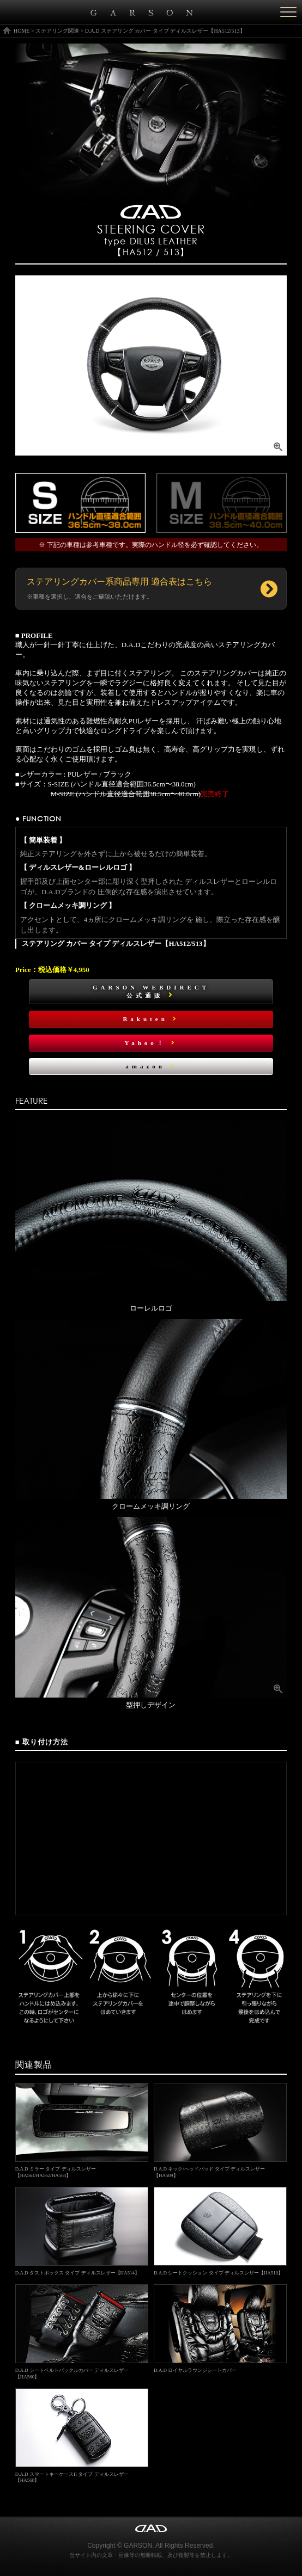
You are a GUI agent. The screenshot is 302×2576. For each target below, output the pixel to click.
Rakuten (151, 1019)
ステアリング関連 (57, 31)
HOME (21, 31)
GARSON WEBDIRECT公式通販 (151, 991)
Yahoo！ (150, 1043)
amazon (150, 1066)
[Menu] (288, 12)
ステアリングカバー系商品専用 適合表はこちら (119, 588)
